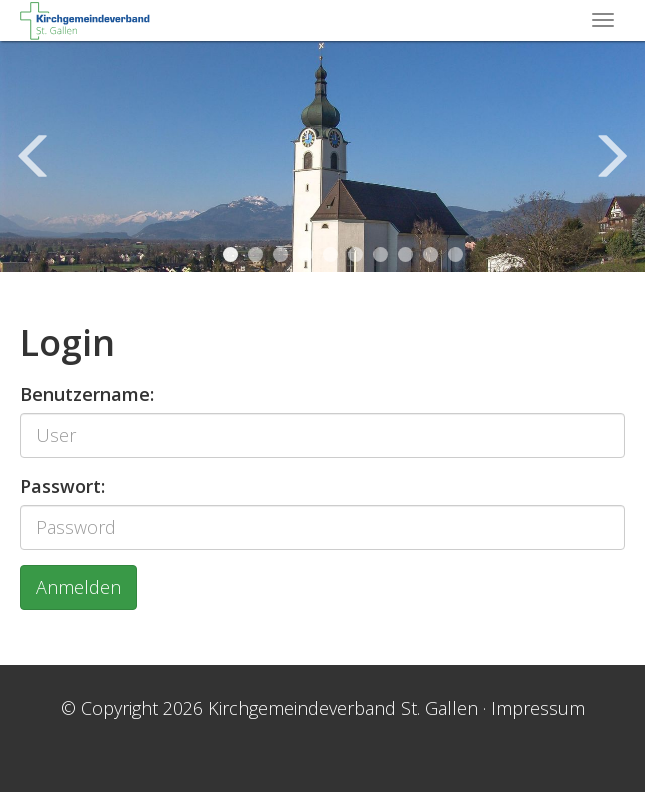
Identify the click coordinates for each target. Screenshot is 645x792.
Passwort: (62, 486)
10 (455, 254)
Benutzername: (87, 394)
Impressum (538, 708)
